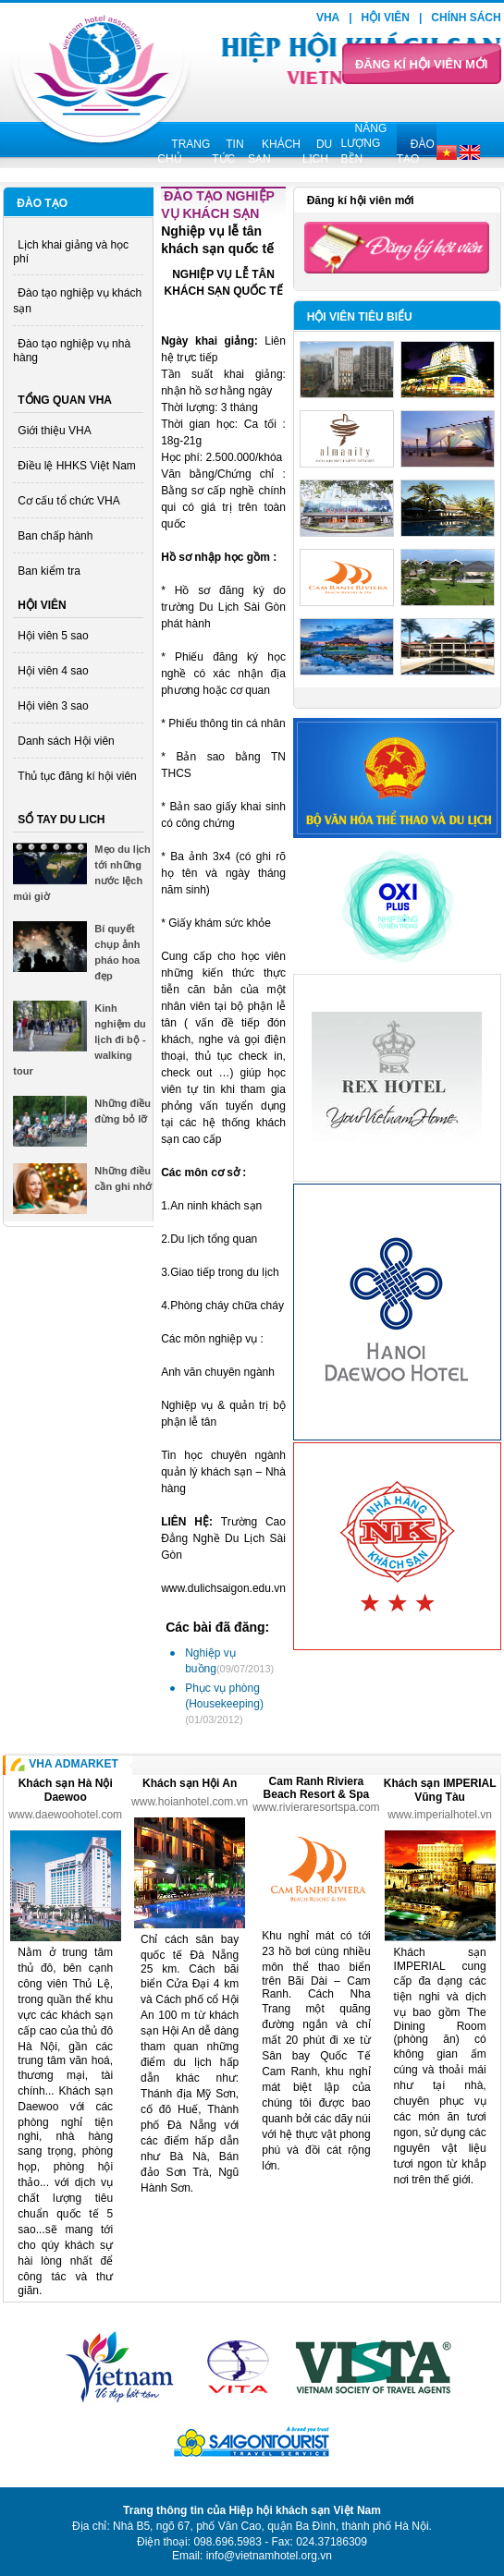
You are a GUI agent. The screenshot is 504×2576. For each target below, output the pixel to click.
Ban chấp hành (55, 535)
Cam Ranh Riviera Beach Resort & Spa (317, 1788)
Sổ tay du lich (61, 819)
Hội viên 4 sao (53, 670)
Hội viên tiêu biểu (359, 316)
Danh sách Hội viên (66, 741)
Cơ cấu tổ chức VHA (68, 500)
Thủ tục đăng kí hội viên (77, 776)
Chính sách (465, 17)
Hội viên (386, 17)
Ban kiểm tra (49, 571)
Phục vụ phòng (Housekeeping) (224, 1703)
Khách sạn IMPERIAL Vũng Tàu (440, 1790)
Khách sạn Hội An (189, 1783)
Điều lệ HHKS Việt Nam (76, 465)
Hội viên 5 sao (53, 635)
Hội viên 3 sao (53, 705)
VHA (327, 17)
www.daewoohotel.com (65, 1814)
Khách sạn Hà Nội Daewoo (65, 1790)
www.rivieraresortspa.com (315, 1807)
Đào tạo (42, 203)
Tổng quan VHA (65, 400)
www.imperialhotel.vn (439, 1814)
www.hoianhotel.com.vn (189, 1801)
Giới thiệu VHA (54, 430)
